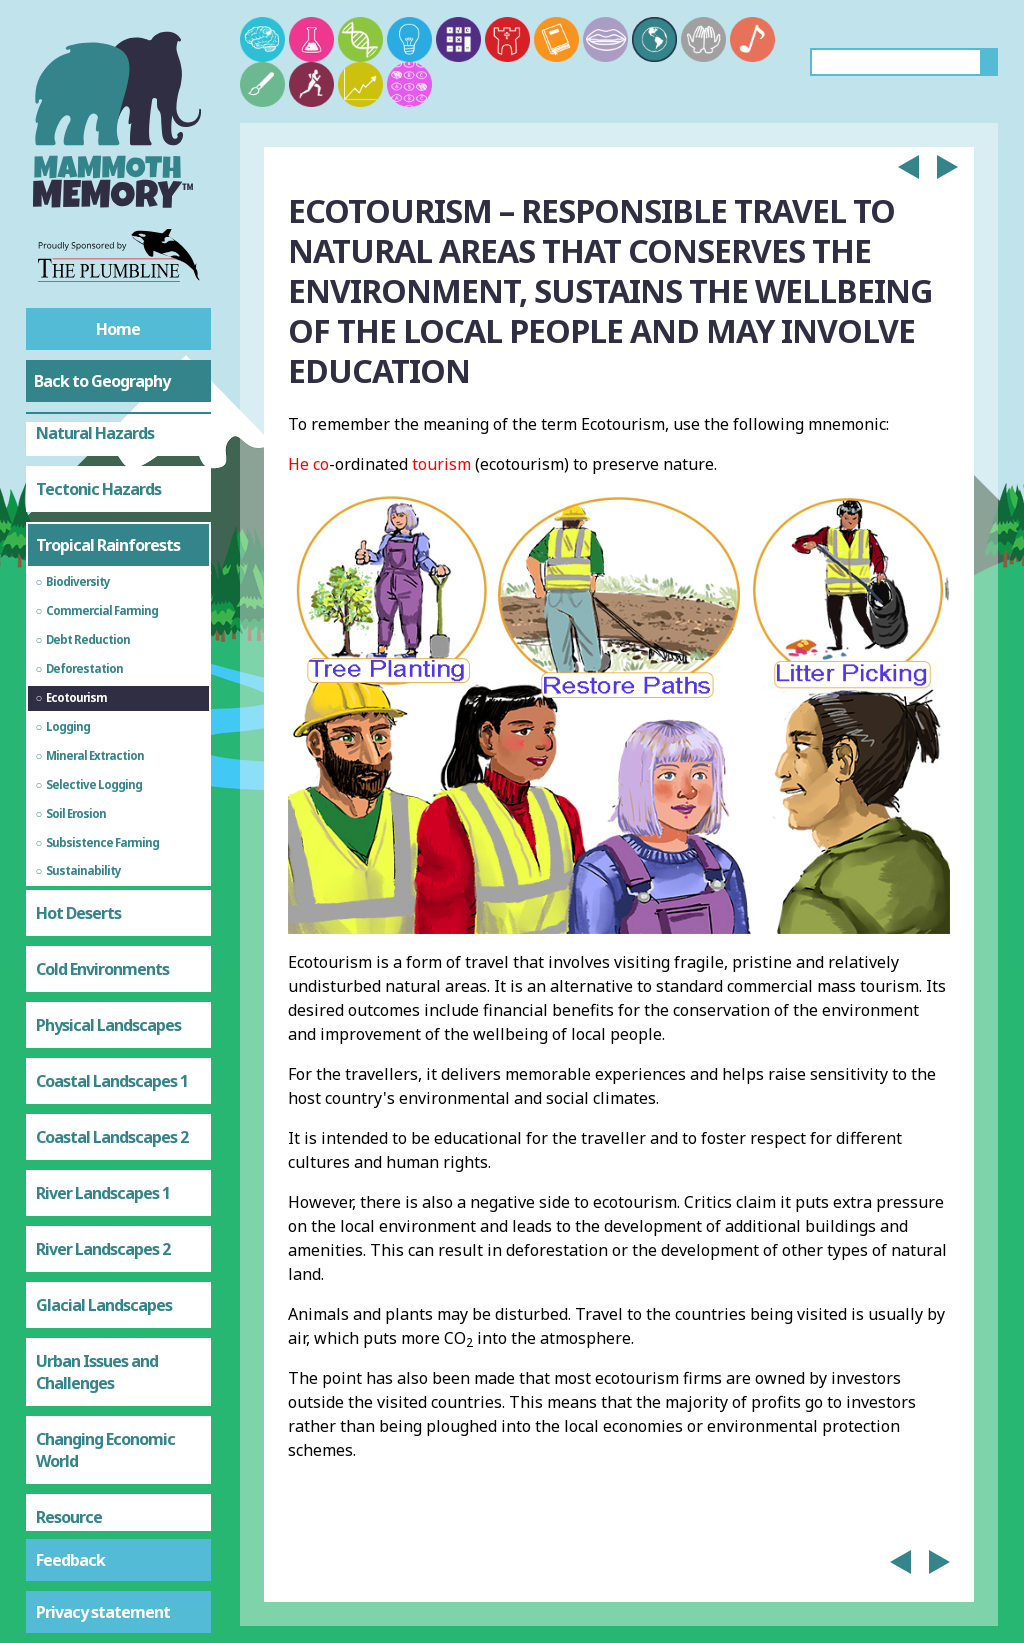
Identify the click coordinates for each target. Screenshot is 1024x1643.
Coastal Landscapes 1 (112, 850)
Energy (60, 1476)
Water (58, 1420)
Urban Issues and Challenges (97, 1141)
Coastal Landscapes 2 (112, 906)
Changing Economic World (105, 1219)
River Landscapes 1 (103, 962)
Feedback (70, 1560)
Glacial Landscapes (104, 1074)
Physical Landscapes (108, 794)
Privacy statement (103, 1612)
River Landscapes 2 (103, 1018)
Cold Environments (102, 738)
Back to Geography (102, 381)
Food (53, 1364)
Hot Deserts (78, 682)
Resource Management (85, 1297)
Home (118, 329)
